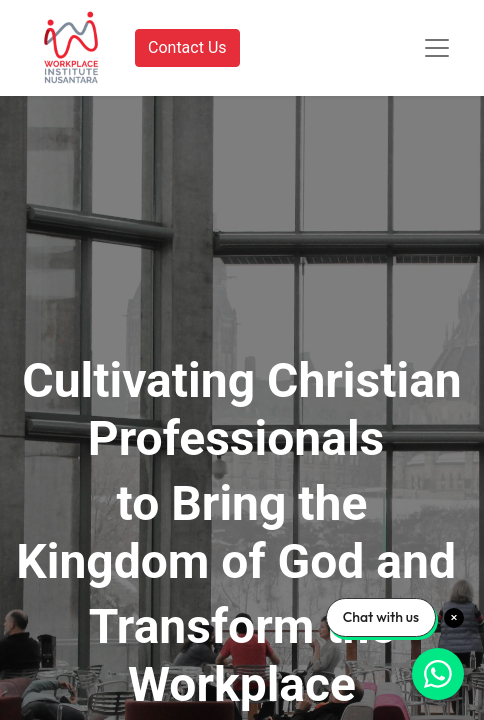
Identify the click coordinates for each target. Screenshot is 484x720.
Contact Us (187, 47)
